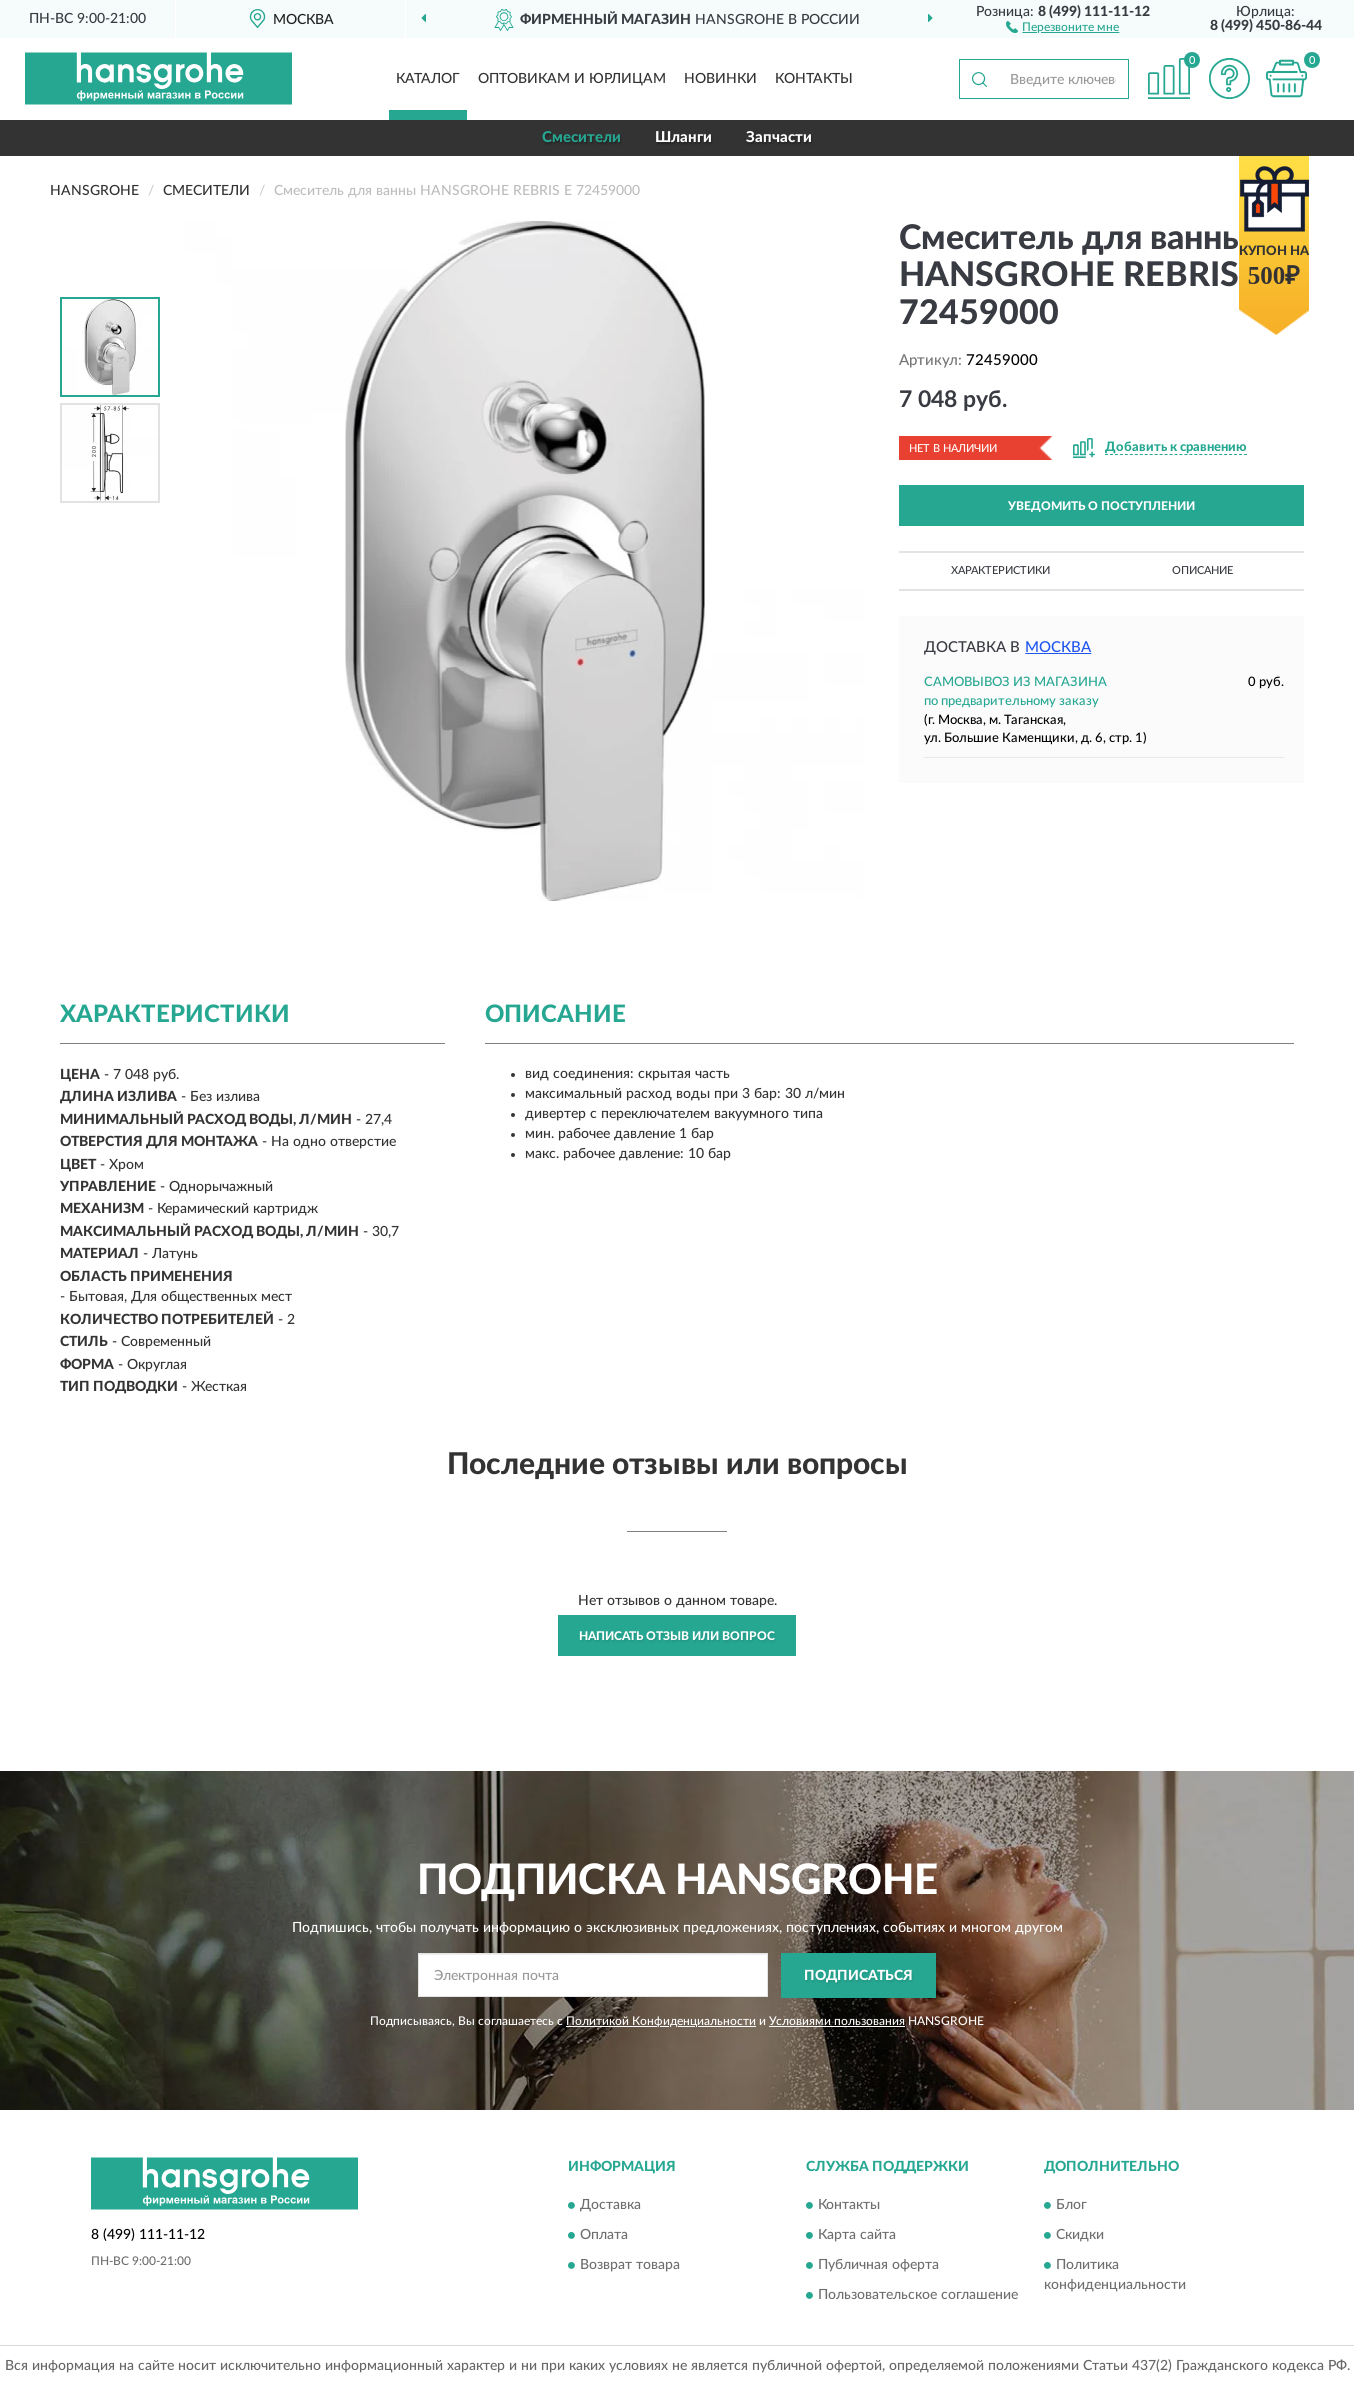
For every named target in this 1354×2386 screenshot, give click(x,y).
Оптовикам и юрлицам (572, 79)
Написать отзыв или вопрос (677, 1636)
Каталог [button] (428, 79)
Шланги (683, 137)
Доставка (610, 2206)
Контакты (814, 79)
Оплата (604, 2236)
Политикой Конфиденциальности (661, 2021)
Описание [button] (1202, 570)
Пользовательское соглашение (918, 2296)
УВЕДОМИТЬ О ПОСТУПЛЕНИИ (1101, 506)
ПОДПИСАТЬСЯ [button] (858, 1976)
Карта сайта (857, 2236)
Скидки (1080, 2236)
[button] (1062, 26)
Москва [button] (1058, 647)
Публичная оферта (878, 2266)
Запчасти (779, 137)
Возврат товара (630, 2266)
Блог (1071, 2206)
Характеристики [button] (1000, 570)
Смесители (581, 137)
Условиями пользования (837, 2021)
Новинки (720, 79)
